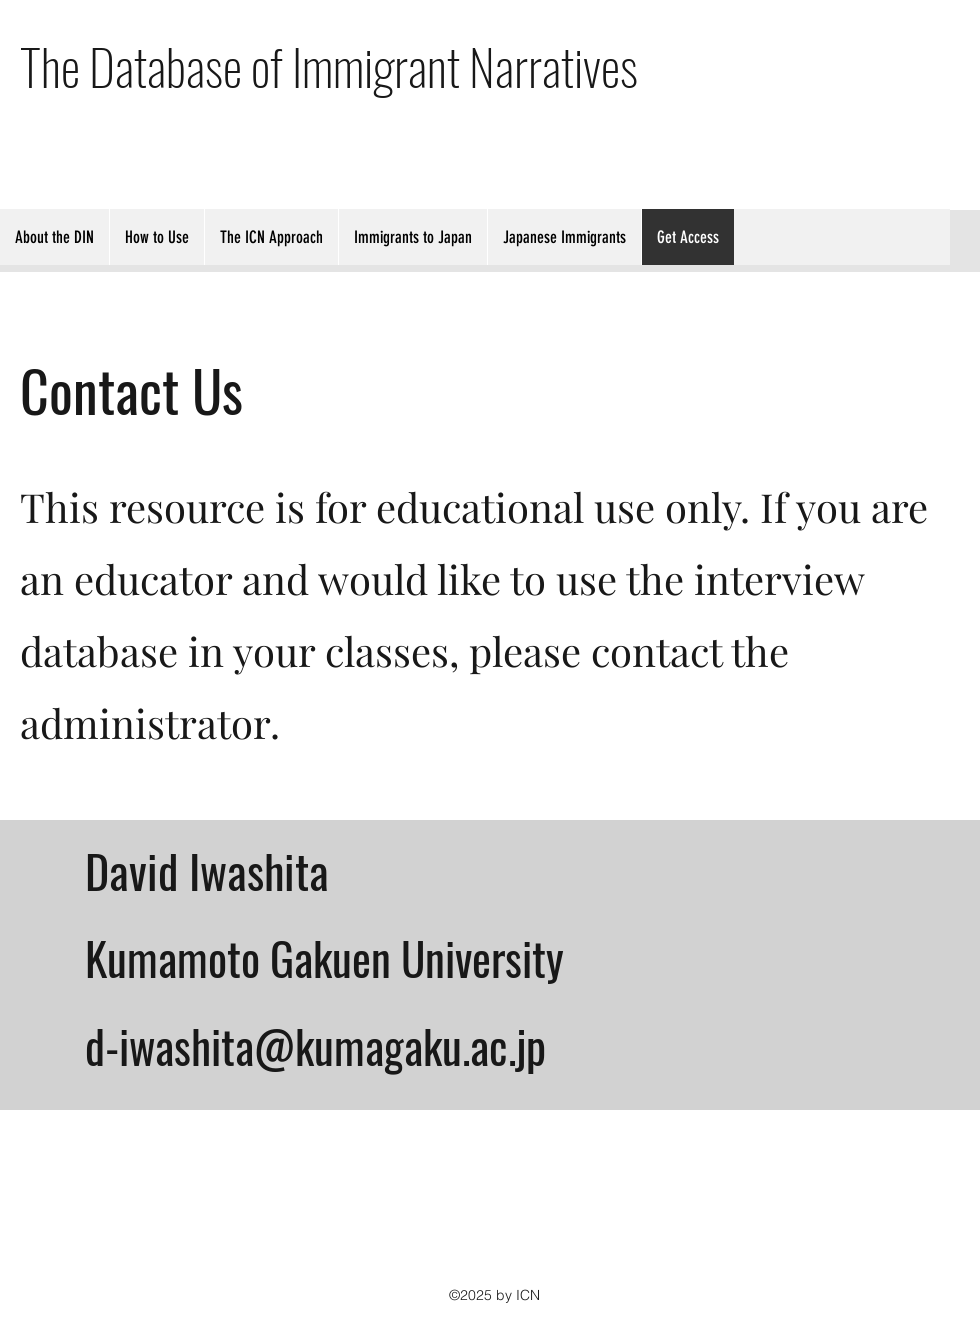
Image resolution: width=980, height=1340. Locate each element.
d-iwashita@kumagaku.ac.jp (315, 1045)
